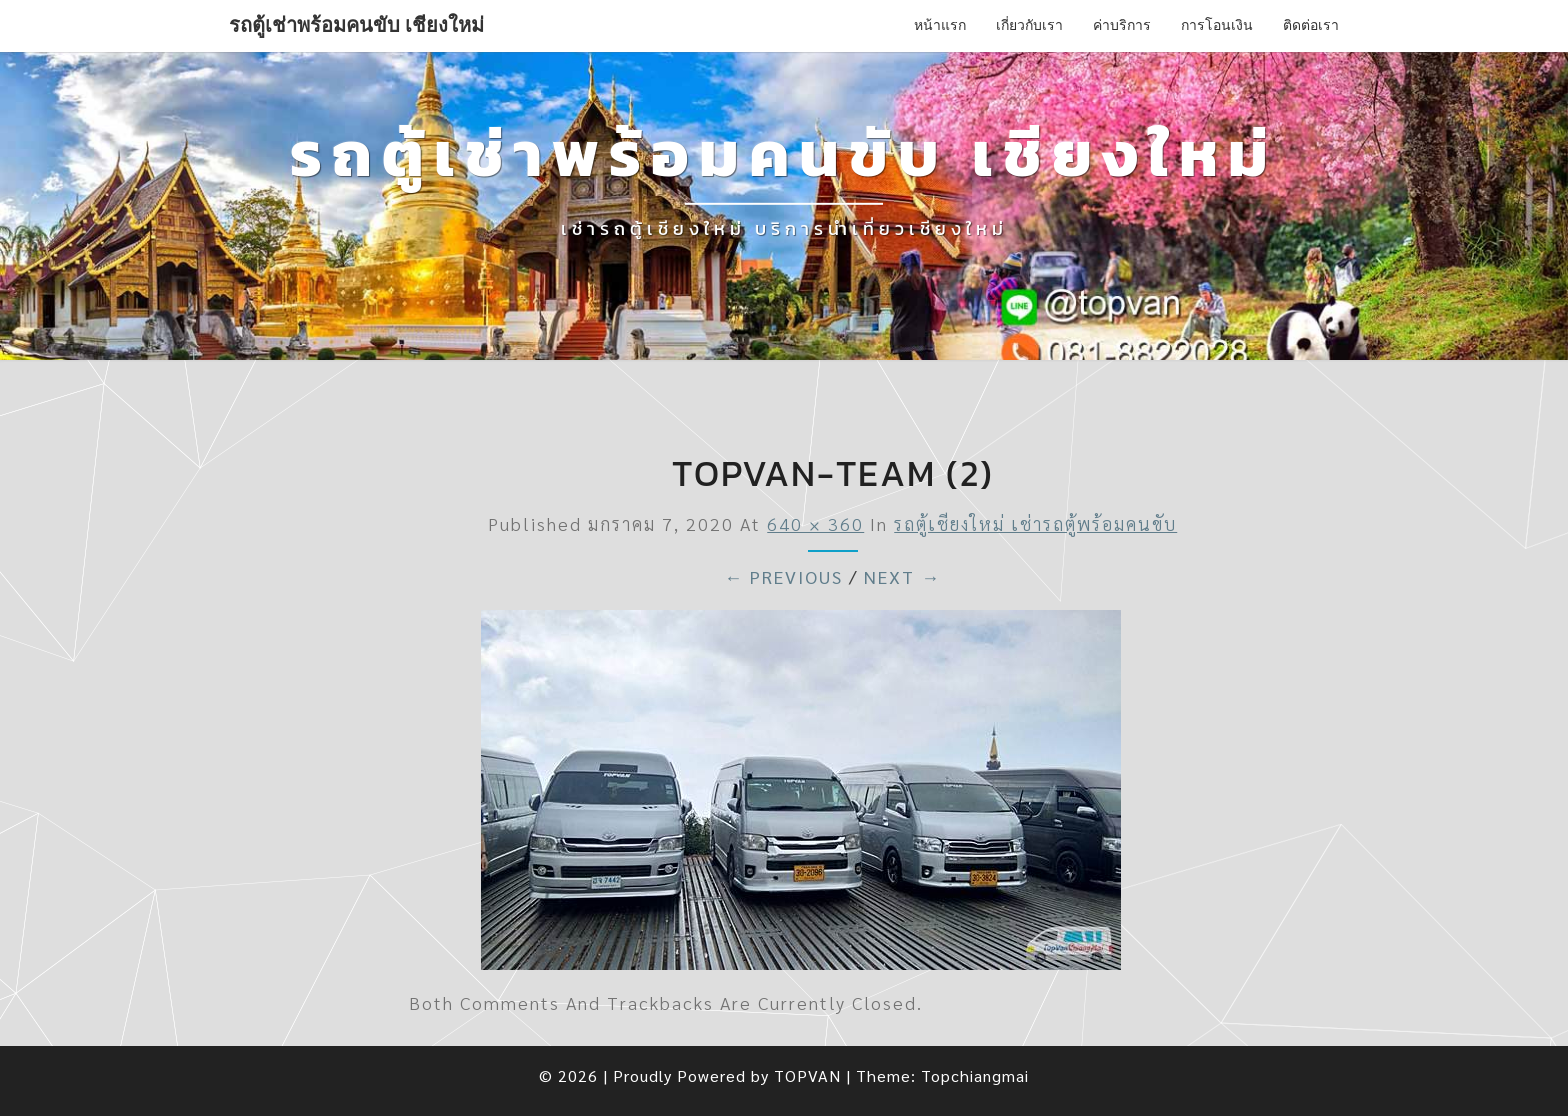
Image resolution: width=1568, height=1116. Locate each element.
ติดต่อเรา (1311, 25)
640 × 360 (815, 523)
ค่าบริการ (1122, 25)
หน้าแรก (940, 25)
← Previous (783, 576)
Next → (902, 576)
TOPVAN (807, 1075)
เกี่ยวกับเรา (1029, 25)
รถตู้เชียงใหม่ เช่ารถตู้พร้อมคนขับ (1035, 523)
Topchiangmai (975, 1075)
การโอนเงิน (1217, 25)
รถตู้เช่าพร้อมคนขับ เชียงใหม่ (356, 25)
